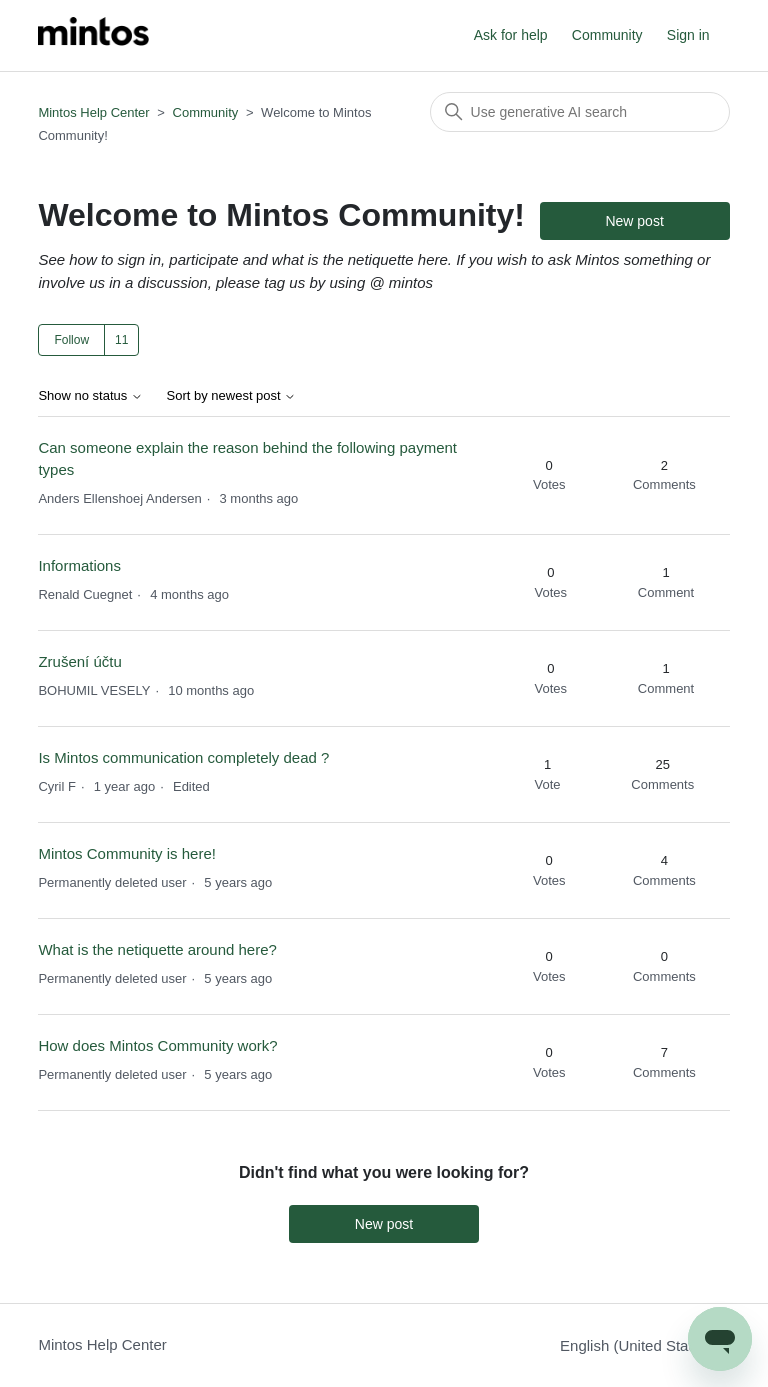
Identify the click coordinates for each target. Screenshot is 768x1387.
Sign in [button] (688, 35)
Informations (79, 565)
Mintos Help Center (93, 112)
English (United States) (645, 1345)
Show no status (90, 396)
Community (607, 35)
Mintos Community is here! (127, 853)
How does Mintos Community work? (157, 1045)
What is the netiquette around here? (157, 949)
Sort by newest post (232, 396)
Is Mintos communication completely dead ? (183, 757)
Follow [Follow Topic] (71, 340)
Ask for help (511, 35)
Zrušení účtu (79, 661)
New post (634, 221)
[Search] (580, 112)
